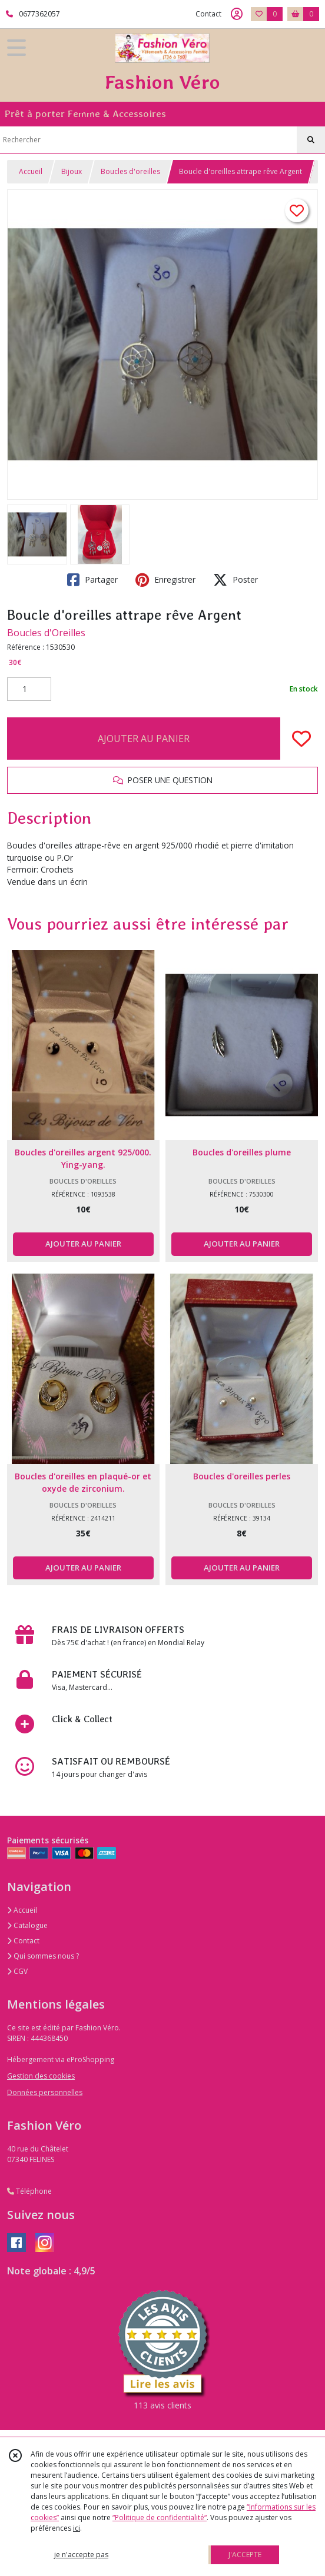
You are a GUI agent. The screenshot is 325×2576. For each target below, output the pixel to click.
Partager (92, 580)
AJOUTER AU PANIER (144, 738)
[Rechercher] (311, 139)
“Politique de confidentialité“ (159, 2517)
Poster (235, 580)
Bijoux (71, 171)
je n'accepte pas (81, 2555)
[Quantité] (29, 689)
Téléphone (29, 2191)
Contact (208, 14)
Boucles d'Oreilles (46, 632)
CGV (17, 1971)
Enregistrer (165, 580)
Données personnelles (44, 2092)
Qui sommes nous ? (43, 1956)
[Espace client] (237, 14)
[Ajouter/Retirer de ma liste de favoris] (301, 738)
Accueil (30, 171)
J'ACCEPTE (244, 2555)
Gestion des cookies (41, 2076)
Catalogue (27, 1925)
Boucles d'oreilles (130, 171)
